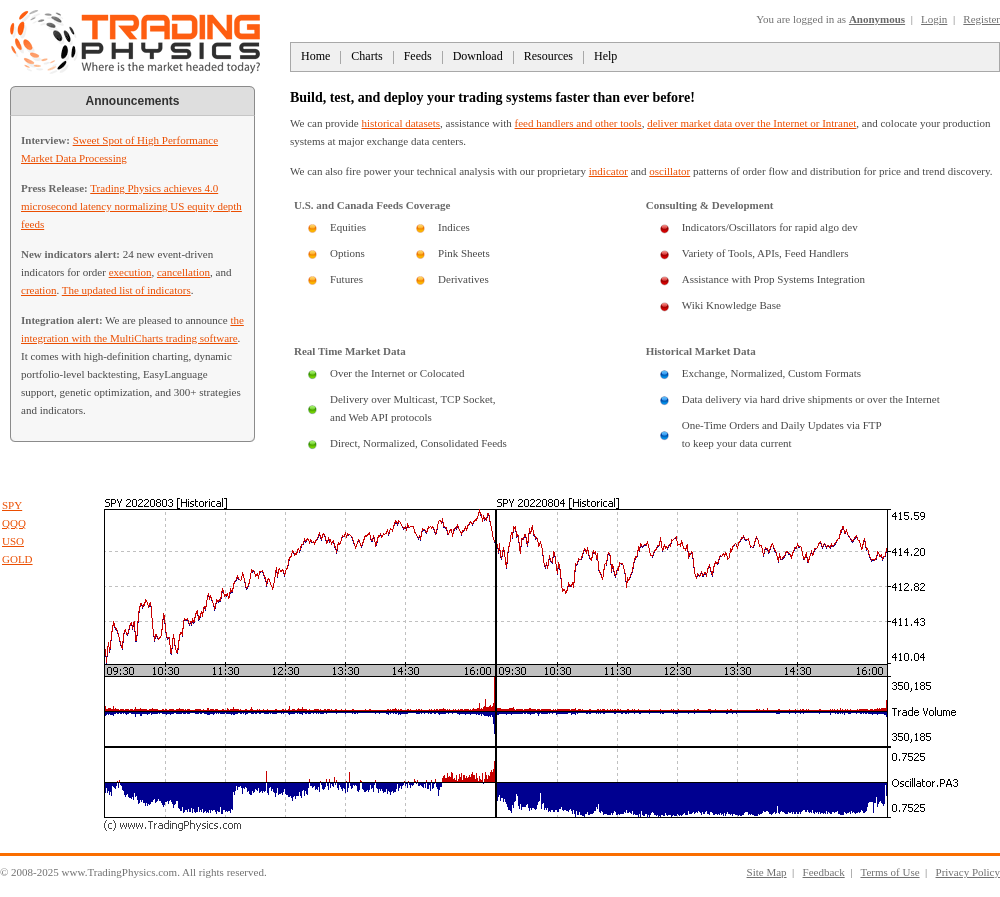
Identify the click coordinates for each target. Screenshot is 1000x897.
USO (13, 541)
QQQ (14, 523)
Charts (366, 56)
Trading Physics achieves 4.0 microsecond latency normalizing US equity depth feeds (131, 206)
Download (478, 56)
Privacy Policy (968, 872)
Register (981, 19)
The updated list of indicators (126, 290)
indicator (608, 171)
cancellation (183, 272)
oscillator (669, 171)
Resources (548, 56)
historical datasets (401, 123)
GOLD (17, 559)
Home (315, 56)
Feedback (824, 872)
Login (934, 19)
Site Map (767, 872)
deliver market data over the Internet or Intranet (751, 123)
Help (605, 56)
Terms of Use (889, 872)
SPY (12, 505)
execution (130, 272)
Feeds (418, 56)
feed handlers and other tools (578, 123)
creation (38, 290)
